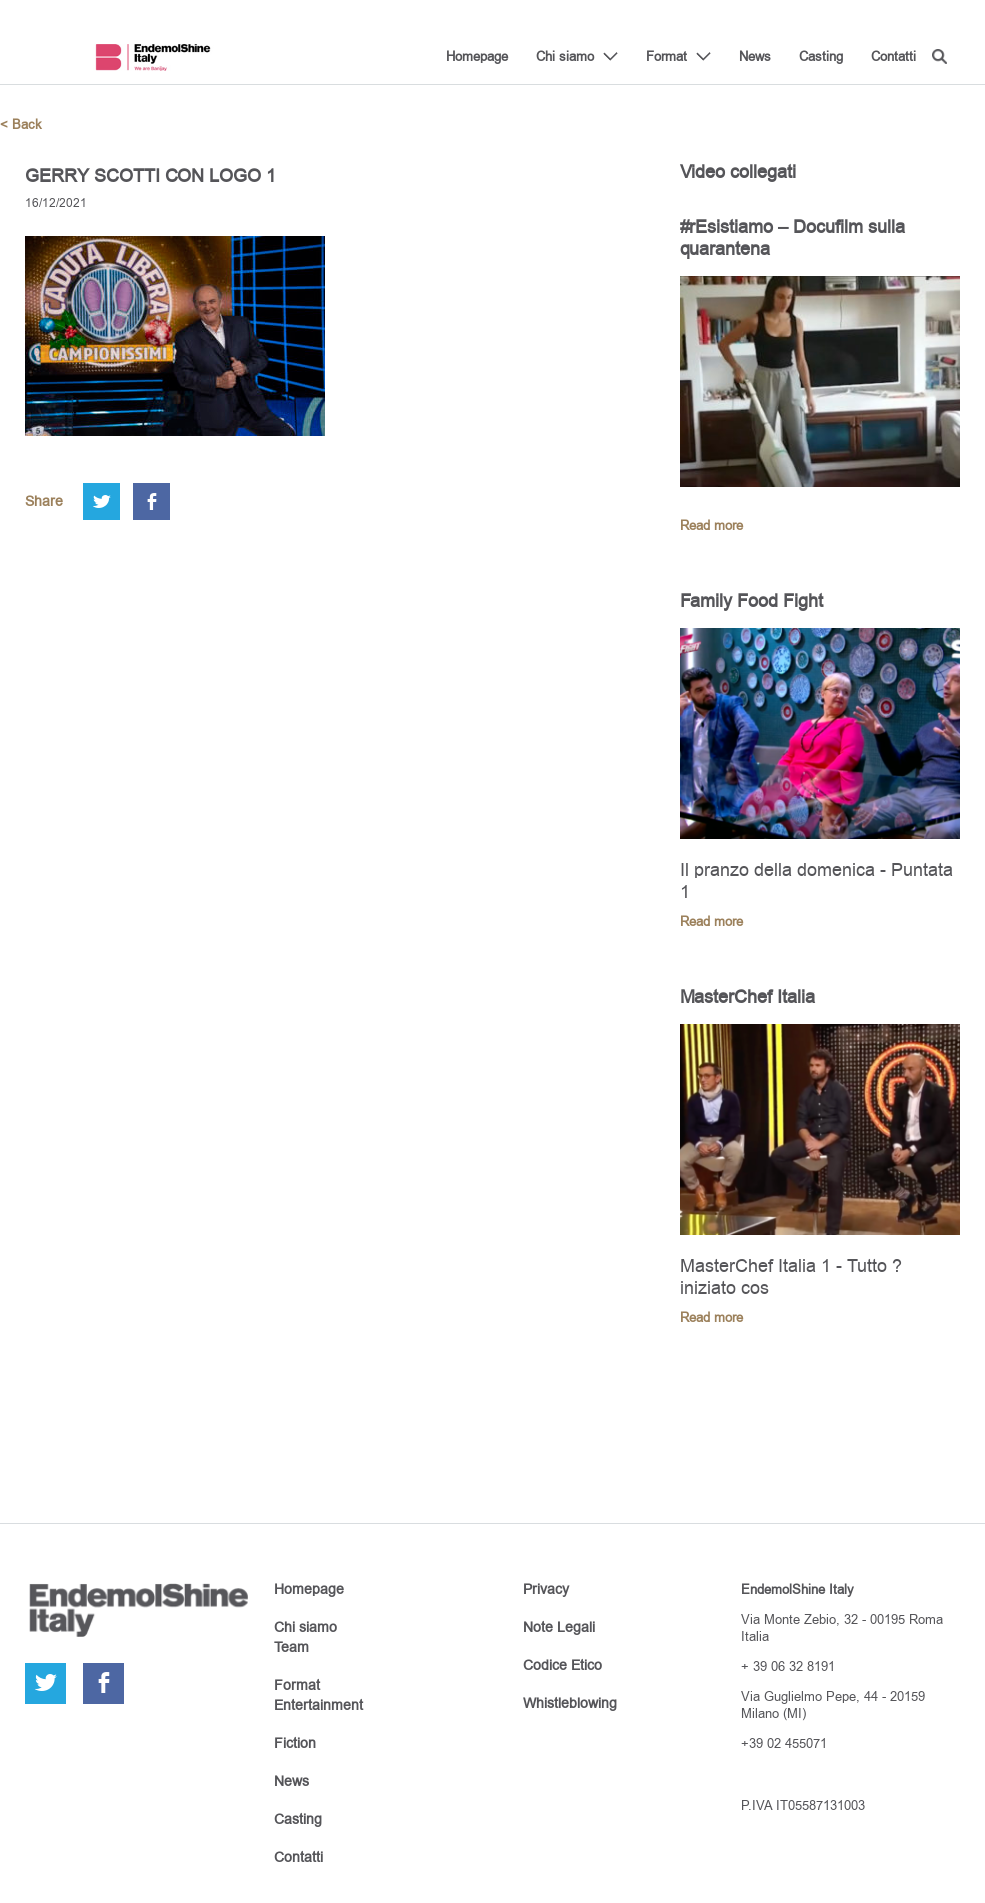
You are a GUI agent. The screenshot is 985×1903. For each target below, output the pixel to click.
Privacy (546, 1589)
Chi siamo (565, 56)
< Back (21, 124)
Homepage (477, 56)
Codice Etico (562, 1665)
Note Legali (559, 1627)
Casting (821, 56)
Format (666, 56)
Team (291, 1647)
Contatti (893, 56)
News (755, 56)
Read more (711, 525)
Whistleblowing (570, 1703)
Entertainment (318, 1705)
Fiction (295, 1743)
